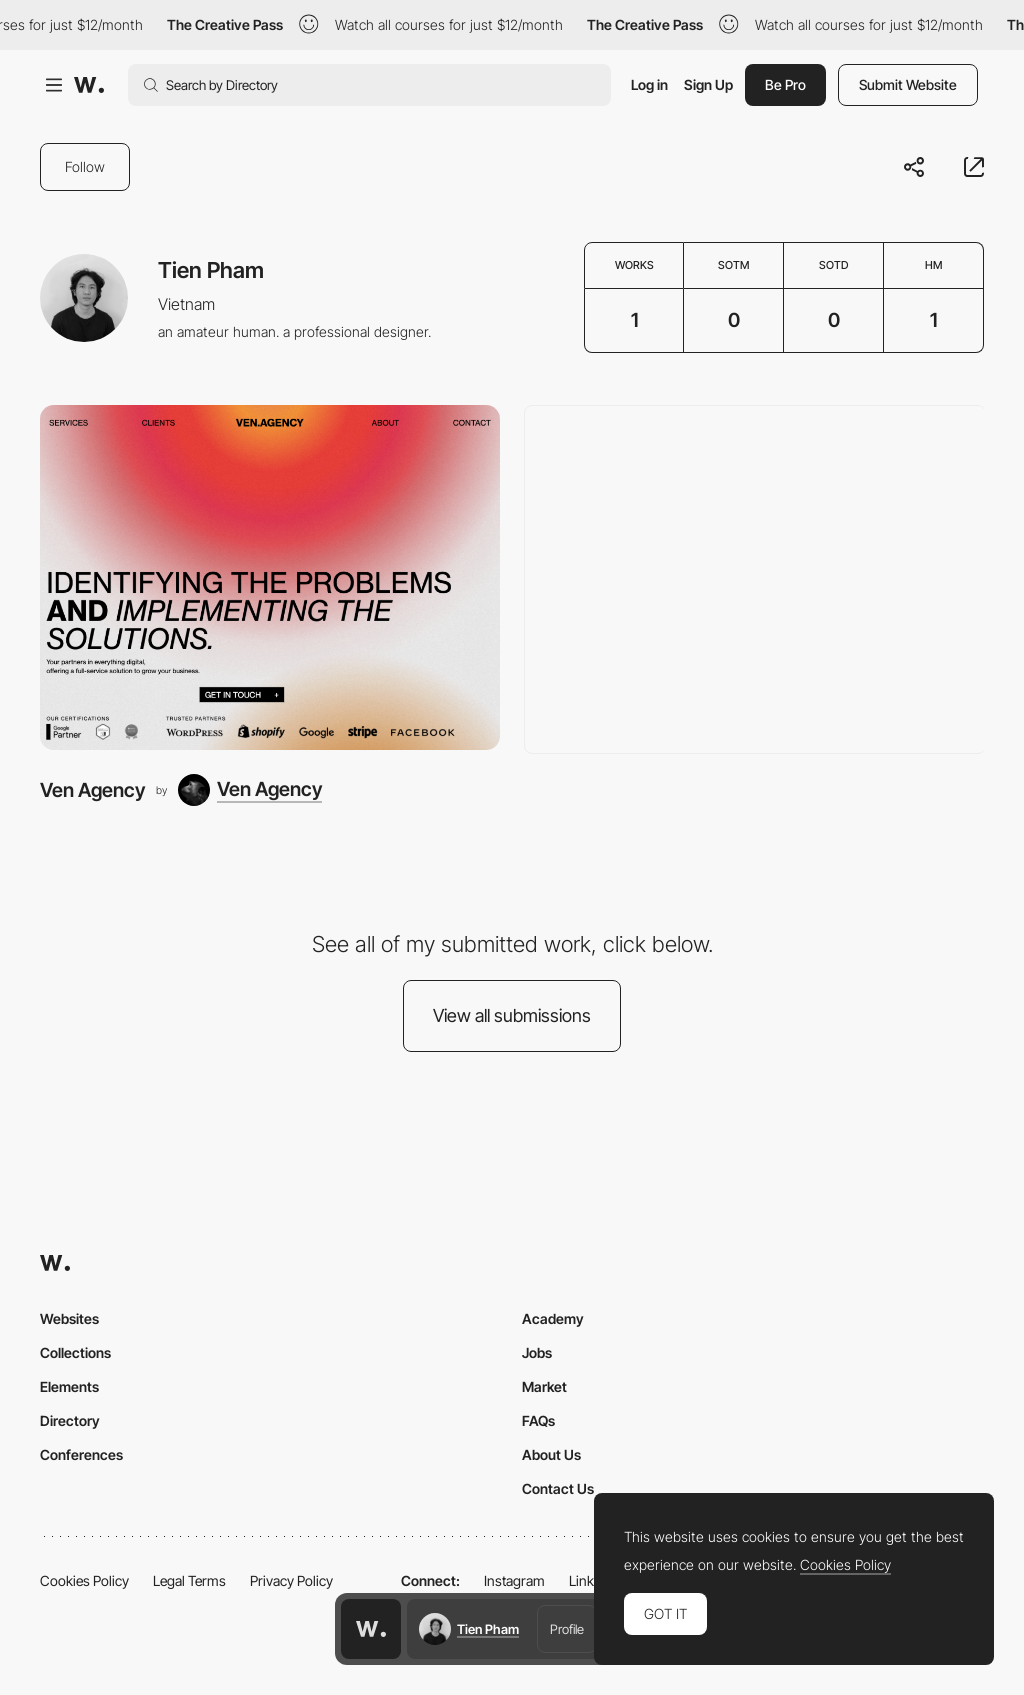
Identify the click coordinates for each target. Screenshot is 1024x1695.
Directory (70, 1420)
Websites (69, 1318)
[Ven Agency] (270, 577)
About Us (551, 1454)
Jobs (537, 1352)
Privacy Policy (291, 1580)
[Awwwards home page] (371, 1629)
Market (544, 1386)
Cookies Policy (84, 1580)
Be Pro (785, 84)
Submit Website (908, 84)
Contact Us (558, 1488)
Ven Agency (92, 790)
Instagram (514, 1580)
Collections (75, 1352)
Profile (567, 1629)
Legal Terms (189, 1580)
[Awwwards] (89, 85)
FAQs (538, 1420)
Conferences (81, 1454)
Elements (69, 1386)
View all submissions (512, 1015)
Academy (553, 1318)
